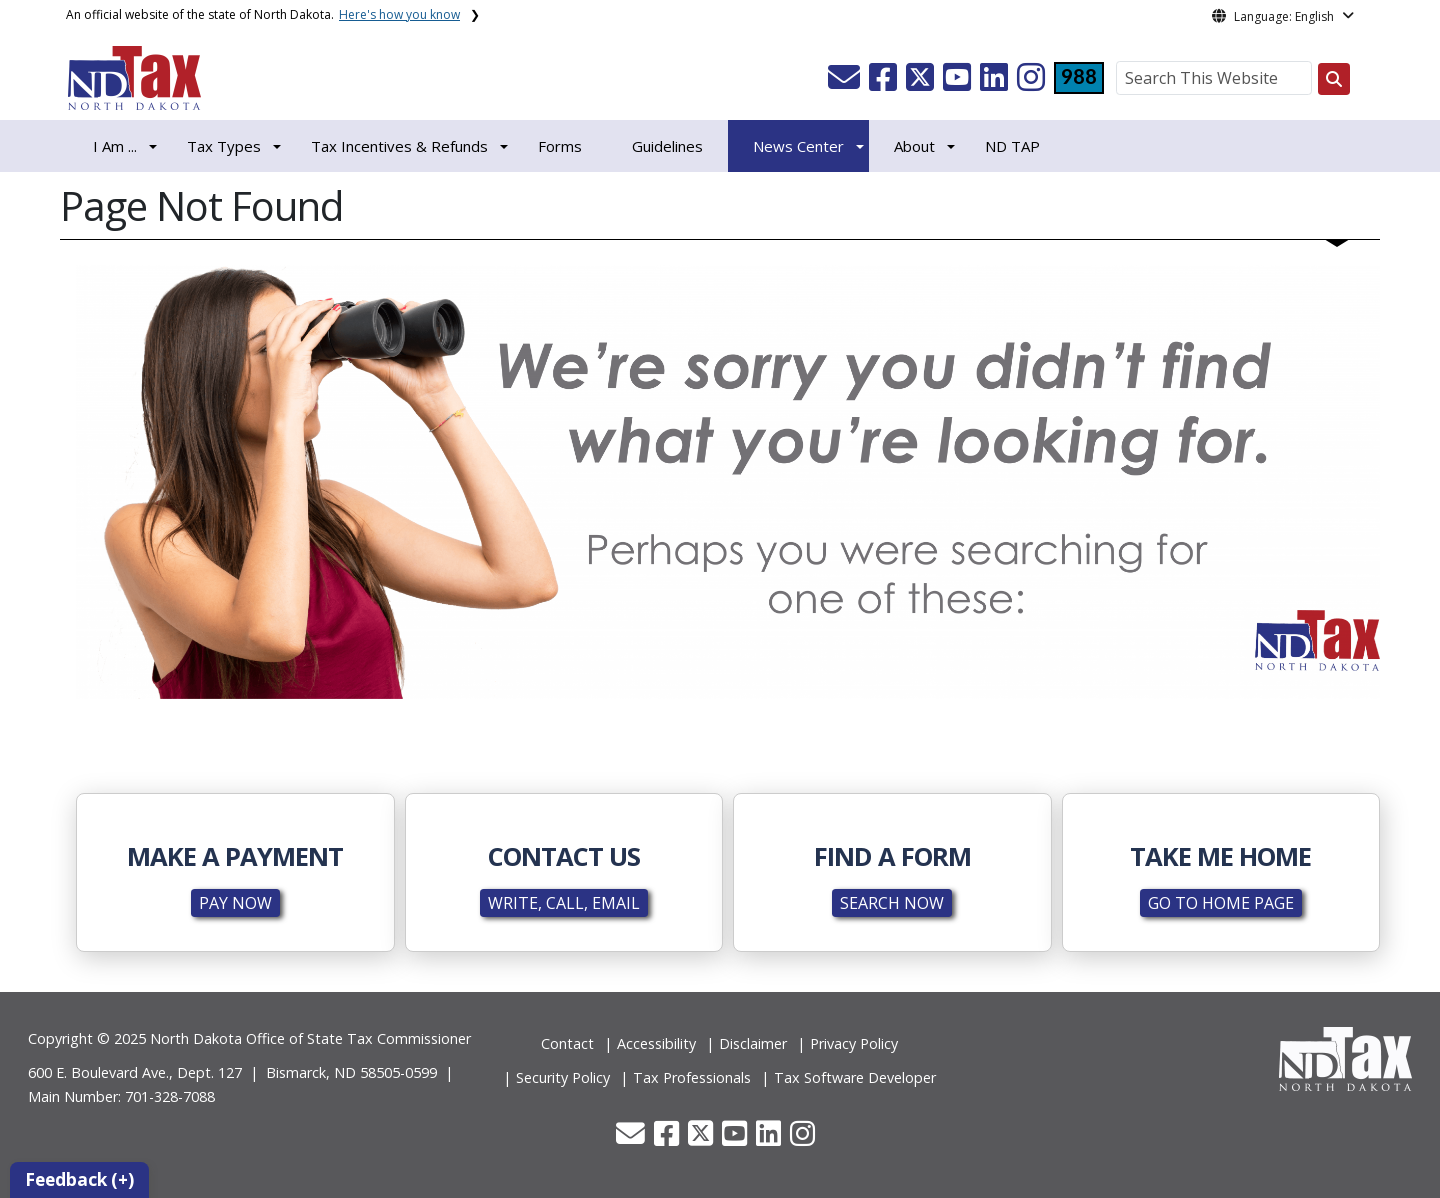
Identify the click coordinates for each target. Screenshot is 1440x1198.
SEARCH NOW (892, 903)
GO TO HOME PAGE (1221, 903)
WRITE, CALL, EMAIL (564, 903)
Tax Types (224, 146)
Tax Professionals (692, 1077)
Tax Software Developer (855, 1077)
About (914, 146)
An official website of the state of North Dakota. (263, 14)
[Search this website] (1334, 79)
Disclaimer (753, 1043)
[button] (846, 83)
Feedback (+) (79, 1179)
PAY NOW (235, 903)
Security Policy (563, 1077)
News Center (798, 146)
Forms (560, 146)
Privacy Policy (854, 1043)
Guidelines (667, 146)
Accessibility (656, 1043)
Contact (567, 1043)
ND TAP (1012, 146)
